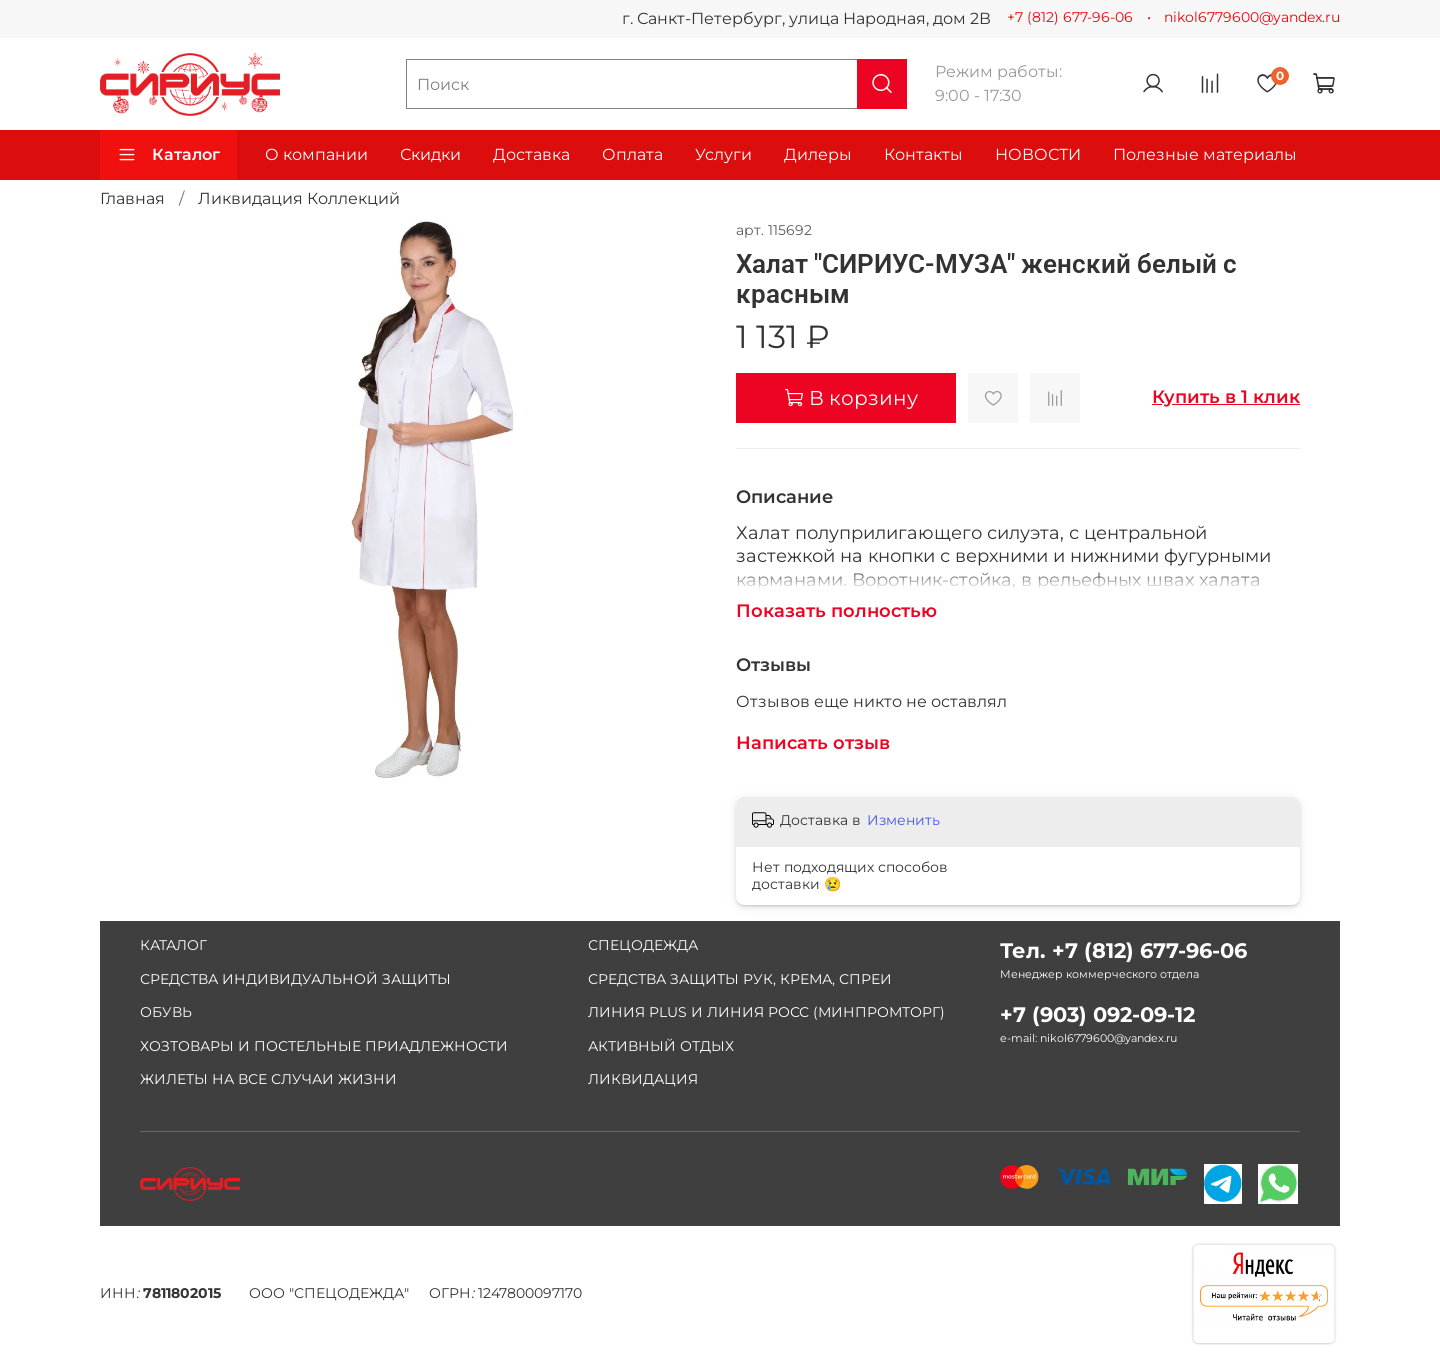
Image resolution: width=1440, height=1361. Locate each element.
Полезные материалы (1205, 154)
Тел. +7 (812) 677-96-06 (1123, 950)
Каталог (168, 155)
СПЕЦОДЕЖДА (643, 945)
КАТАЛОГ (173, 945)
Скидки (430, 154)
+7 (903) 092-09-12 (1097, 1014)
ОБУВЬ (166, 1012)
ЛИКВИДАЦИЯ (643, 1079)
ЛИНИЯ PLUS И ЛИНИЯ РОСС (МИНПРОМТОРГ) (766, 1012)
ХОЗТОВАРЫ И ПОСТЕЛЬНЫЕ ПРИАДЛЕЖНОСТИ (324, 1046)
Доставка (531, 154)
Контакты (923, 154)
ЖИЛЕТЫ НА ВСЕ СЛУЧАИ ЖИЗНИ (268, 1079)
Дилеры (818, 154)
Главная (132, 198)
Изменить (903, 820)
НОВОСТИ (1038, 154)
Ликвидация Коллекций (299, 198)
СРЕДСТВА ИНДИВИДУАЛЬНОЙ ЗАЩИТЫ (295, 979)
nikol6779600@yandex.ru (1252, 17)
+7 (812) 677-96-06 (1070, 17)
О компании (316, 154)
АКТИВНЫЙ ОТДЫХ (661, 1046)
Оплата (632, 154)
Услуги (723, 154)
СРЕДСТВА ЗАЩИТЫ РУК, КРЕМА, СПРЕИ (740, 979)
